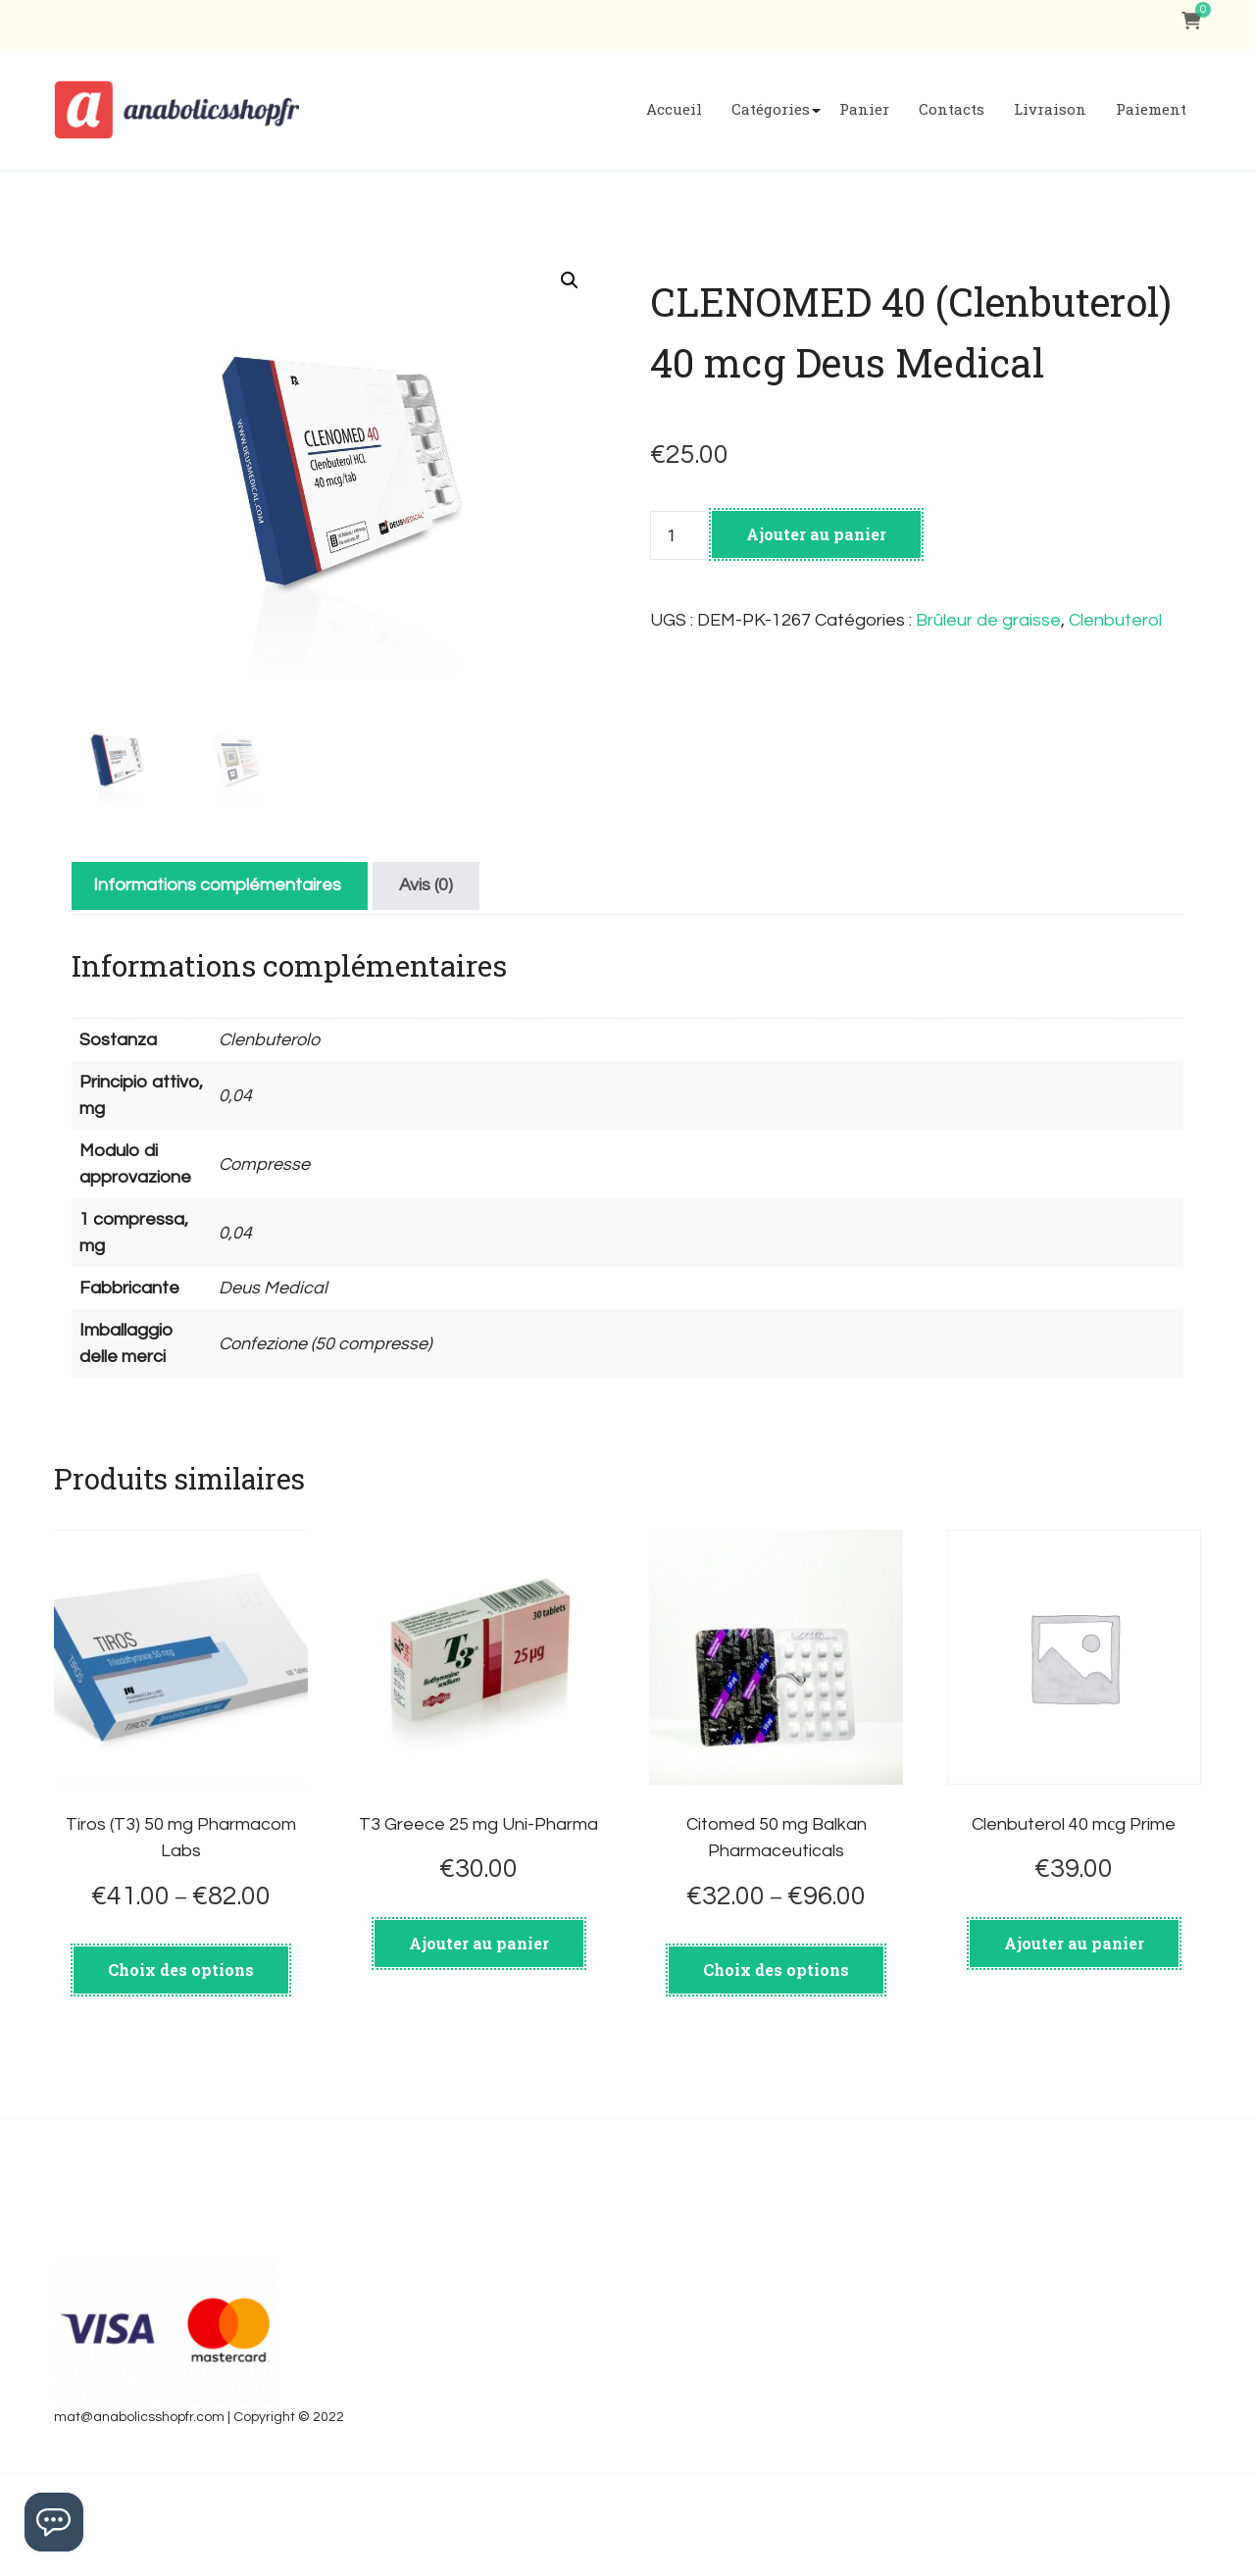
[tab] (217, 989)
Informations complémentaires (217, 989)
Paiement (1151, 109)
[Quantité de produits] (678, 535)
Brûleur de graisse (988, 620)
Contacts (951, 109)
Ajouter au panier (816, 534)
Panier (864, 109)
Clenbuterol (1115, 620)
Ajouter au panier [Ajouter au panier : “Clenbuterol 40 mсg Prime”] (1074, 2046)
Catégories (770, 109)
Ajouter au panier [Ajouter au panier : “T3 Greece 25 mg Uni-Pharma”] (479, 2046)
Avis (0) (426, 989)
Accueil (674, 109)
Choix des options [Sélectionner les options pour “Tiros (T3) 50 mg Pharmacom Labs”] (181, 2073)
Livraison (1050, 109)
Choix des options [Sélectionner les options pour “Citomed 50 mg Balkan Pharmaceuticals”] (776, 2073)
